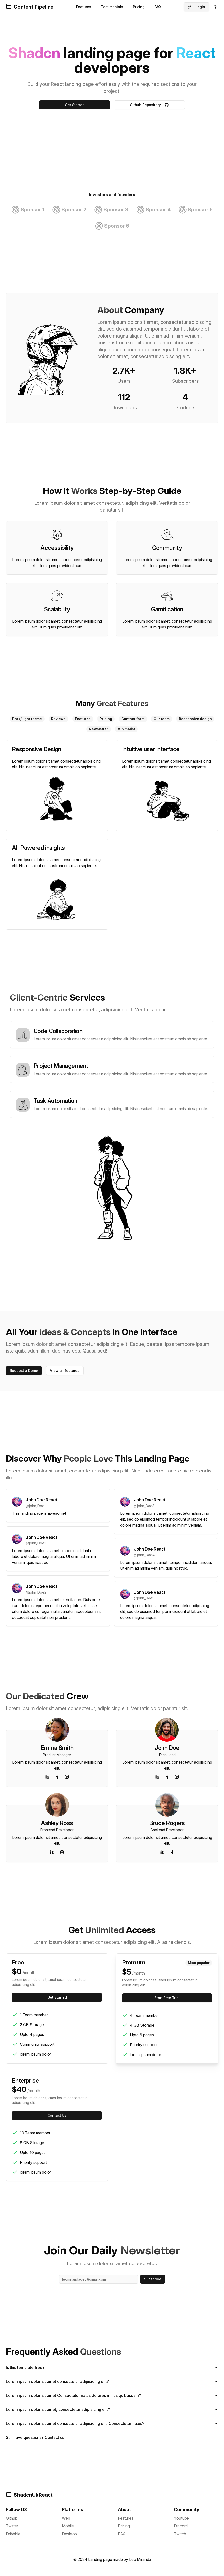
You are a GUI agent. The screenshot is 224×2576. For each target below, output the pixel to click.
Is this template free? (112, 2367)
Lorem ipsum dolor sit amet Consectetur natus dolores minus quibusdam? (112, 2395)
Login (196, 7)
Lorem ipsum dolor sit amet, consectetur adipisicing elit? (112, 2409)
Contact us (54, 2437)
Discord (181, 2525)
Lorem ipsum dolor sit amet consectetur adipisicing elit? (112, 2381)
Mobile (68, 2525)
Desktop (69, 2533)
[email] (98, 2279)
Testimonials (112, 7)
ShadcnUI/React (29, 2495)
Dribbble (13, 2533)
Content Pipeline (29, 6)
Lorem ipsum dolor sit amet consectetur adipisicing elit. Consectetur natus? (112, 2423)
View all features (64, 1370)
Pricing (139, 7)
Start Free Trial (167, 1998)
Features (83, 7)
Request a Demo (24, 1370)
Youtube (181, 2518)
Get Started (75, 105)
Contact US (57, 2115)
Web (66, 2518)
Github (11, 2518)
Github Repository (149, 105)
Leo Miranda (140, 2559)
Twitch (180, 2533)
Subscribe (152, 2279)
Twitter (12, 2525)
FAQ (157, 7)
